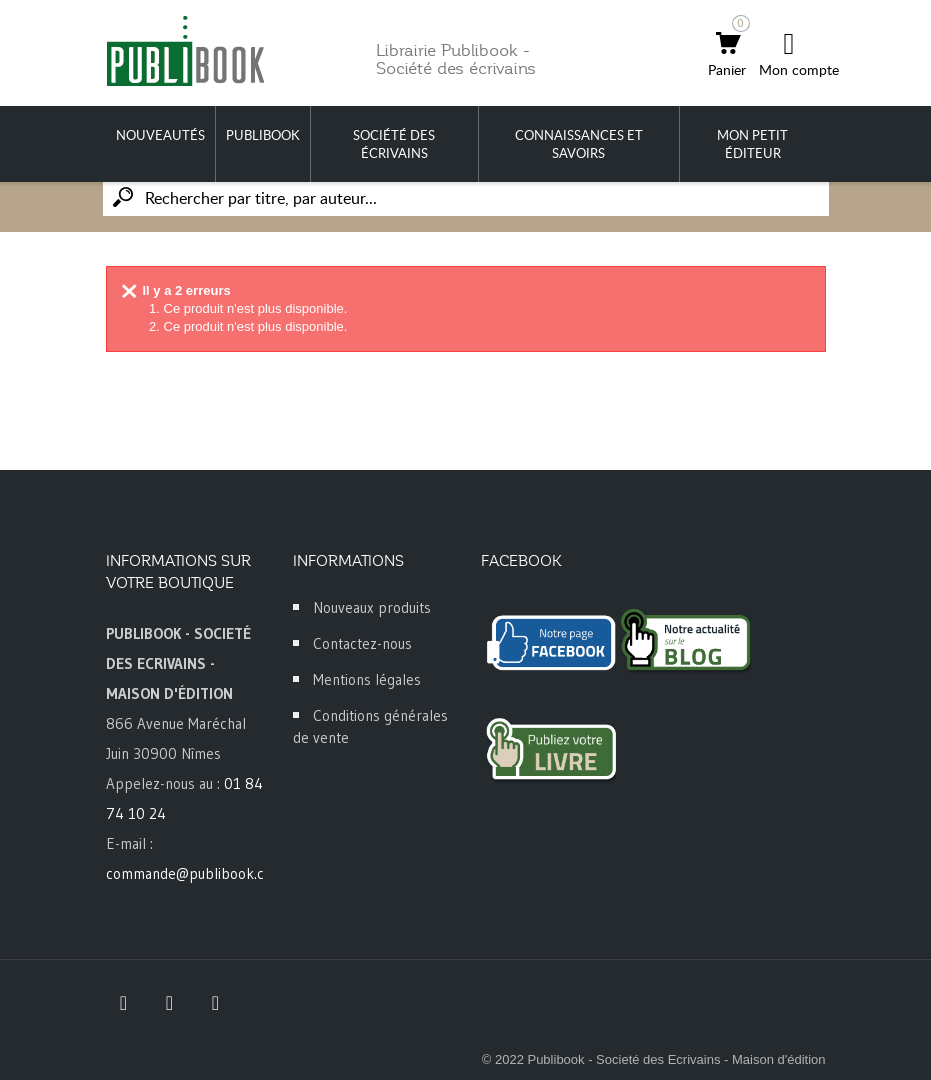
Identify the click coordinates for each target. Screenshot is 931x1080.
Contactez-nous (362, 643)
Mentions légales (367, 679)
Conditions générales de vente (370, 726)
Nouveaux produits (372, 607)
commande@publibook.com (195, 873)
